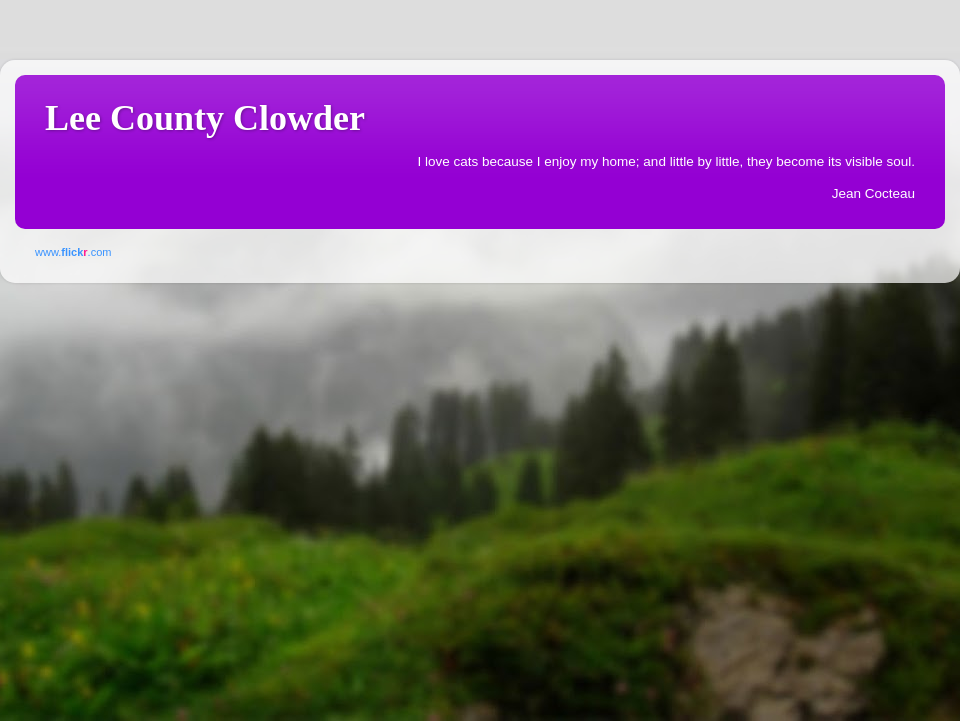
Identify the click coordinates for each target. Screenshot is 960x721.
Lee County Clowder (205, 118)
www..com (73, 252)
